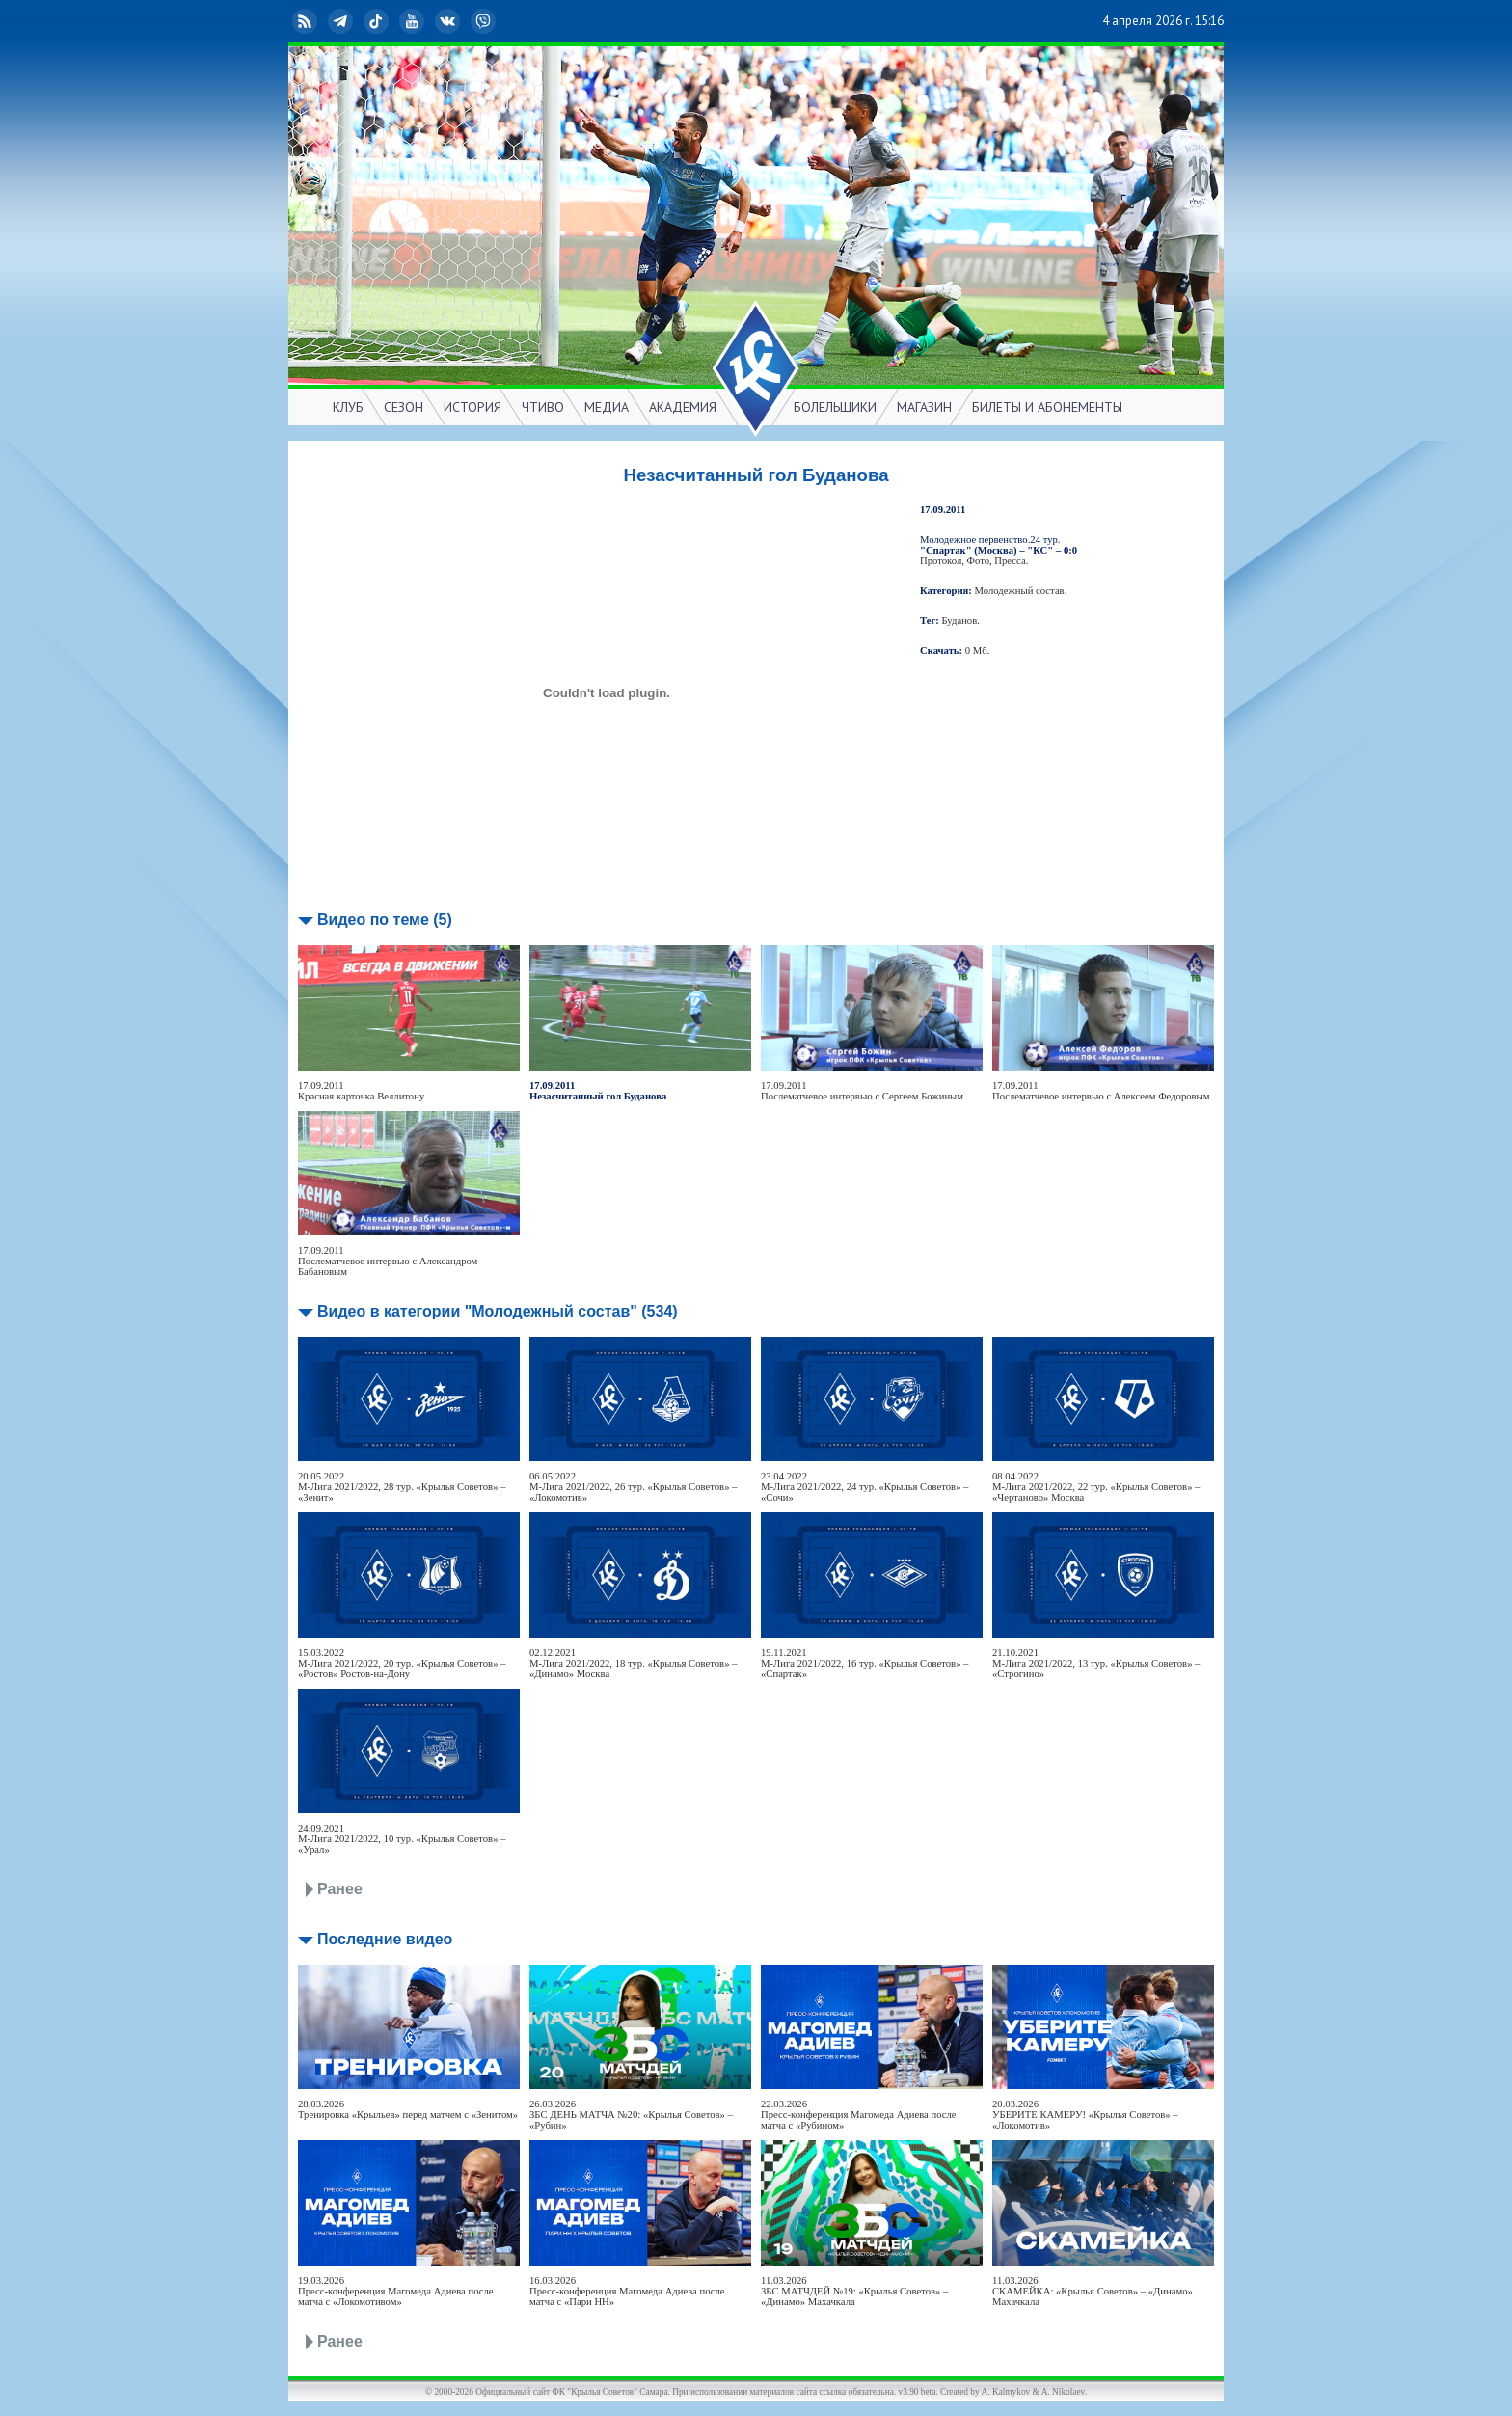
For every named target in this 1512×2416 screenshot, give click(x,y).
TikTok (378, 21)
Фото (978, 561)
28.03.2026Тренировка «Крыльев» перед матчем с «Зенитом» (408, 2109)
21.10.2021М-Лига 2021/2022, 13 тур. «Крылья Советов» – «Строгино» (1096, 1663)
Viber (485, 21)
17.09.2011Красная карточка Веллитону (361, 1090)
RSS (306, 21)
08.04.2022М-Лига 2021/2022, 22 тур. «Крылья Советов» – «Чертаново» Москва (1096, 1487)
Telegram (342, 21)
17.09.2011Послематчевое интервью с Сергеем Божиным (862, 1090)
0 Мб (976, 650)
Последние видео (384, 1939)
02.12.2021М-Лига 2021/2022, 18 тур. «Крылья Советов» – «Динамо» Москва (633, 1663)
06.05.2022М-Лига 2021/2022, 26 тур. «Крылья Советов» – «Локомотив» (633, 1487)
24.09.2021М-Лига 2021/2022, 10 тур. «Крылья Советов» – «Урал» (401, 1839)
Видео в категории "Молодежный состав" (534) (497, 1311)
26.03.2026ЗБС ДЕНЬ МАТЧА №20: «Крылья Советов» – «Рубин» (631, 2115)
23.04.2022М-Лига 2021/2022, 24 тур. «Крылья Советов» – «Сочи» (864, 1487)
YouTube (413, 21)
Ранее (340, 1889)
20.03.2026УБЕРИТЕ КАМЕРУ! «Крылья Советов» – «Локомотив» (1085, 2115)
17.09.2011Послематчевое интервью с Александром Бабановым (387, 1261)
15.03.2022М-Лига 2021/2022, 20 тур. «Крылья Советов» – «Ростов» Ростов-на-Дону (401, 1663)
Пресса (1009, 561)
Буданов (960, 620)
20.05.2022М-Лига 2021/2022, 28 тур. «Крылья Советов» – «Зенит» (401, 1487)
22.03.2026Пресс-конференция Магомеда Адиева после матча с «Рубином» (859, 2115)
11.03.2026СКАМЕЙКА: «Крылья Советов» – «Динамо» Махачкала (1092, 2291)
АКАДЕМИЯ (682, 407)
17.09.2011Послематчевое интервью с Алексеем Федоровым (1101, 1090)
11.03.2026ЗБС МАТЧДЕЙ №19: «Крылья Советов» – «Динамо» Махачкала (854, 2291)
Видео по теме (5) (384, 919)
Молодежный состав (1020, 590)
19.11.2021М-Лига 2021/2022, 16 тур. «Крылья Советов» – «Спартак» (864, 1663)
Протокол (940, 561)
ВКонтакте (449, 21)
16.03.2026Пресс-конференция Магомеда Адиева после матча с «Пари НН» (627, 2291)
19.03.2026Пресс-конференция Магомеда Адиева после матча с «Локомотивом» (396, 2291)
